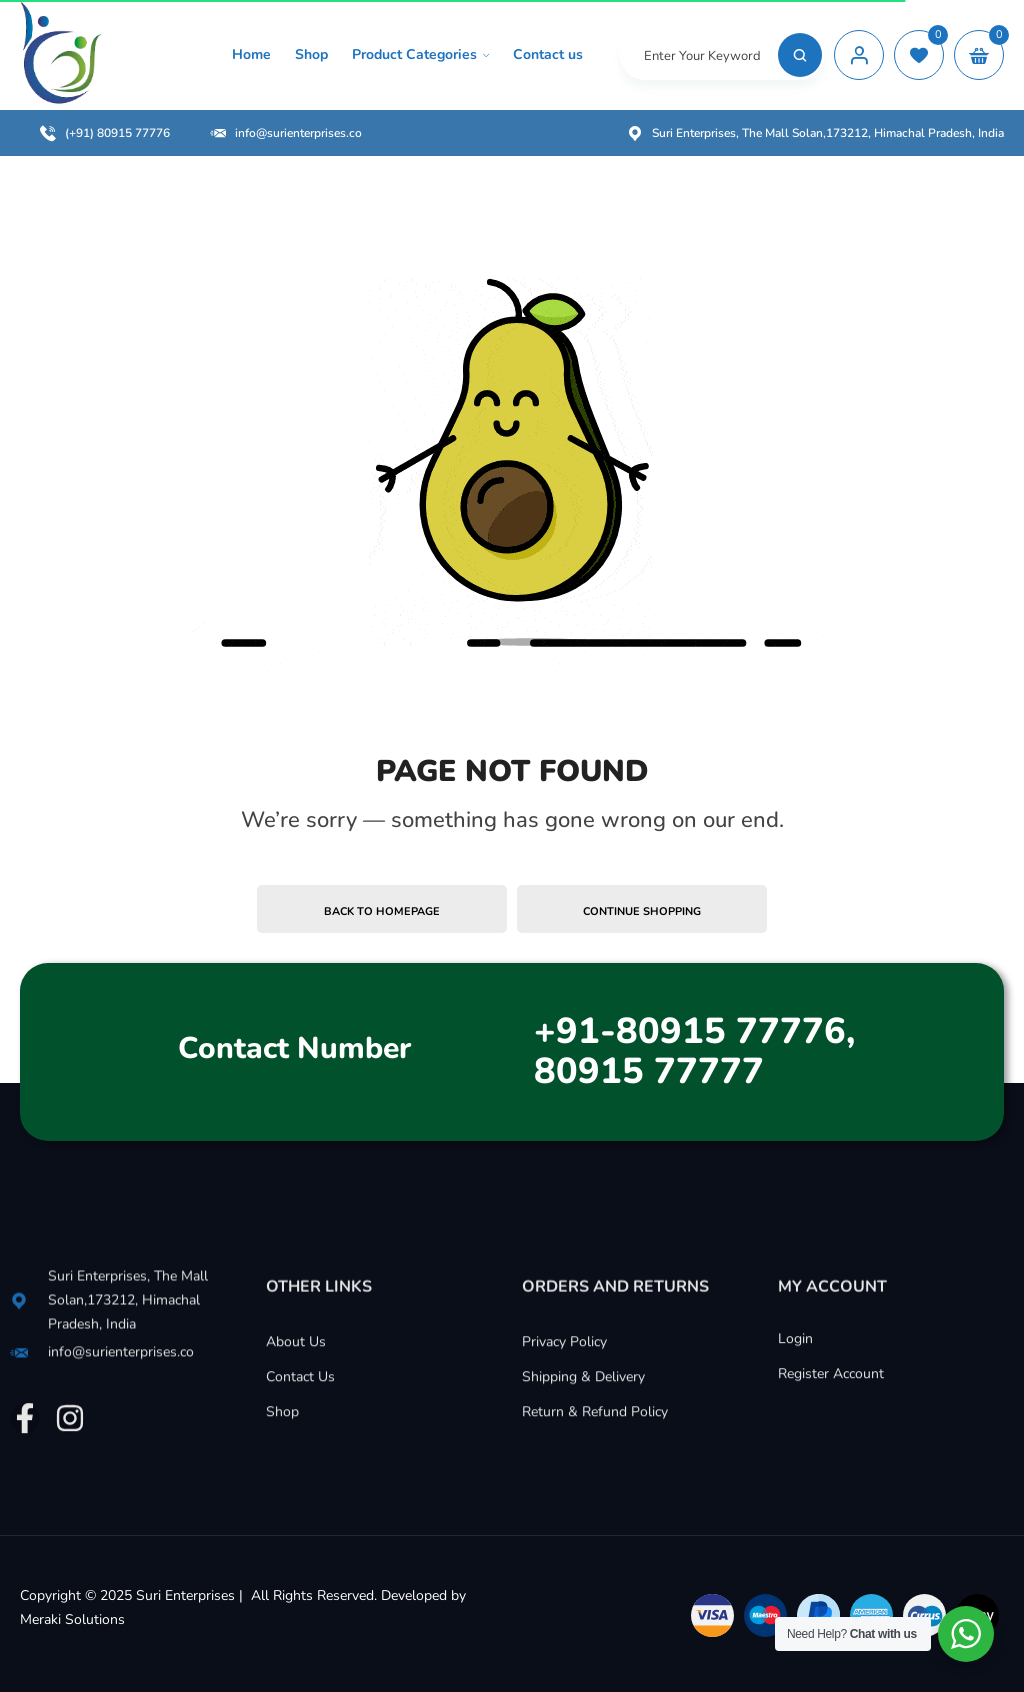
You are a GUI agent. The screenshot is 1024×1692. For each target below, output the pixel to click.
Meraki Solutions (72, 1619)
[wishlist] (919, 55)
